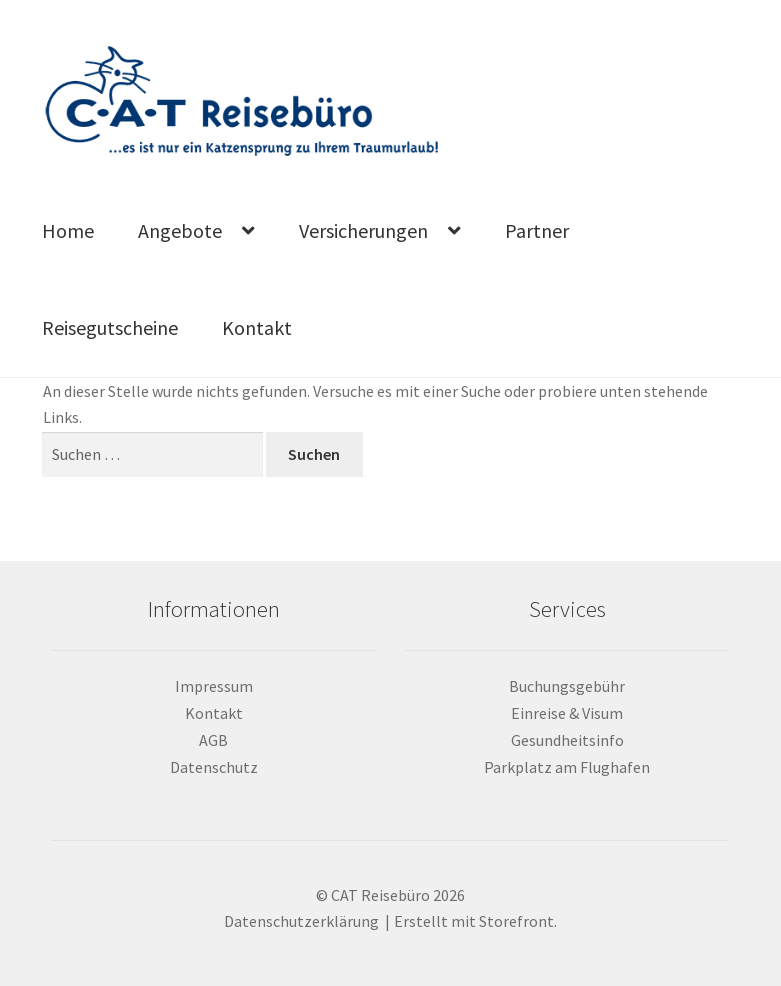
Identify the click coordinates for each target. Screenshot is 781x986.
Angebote (180, 230)
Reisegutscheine (110, 327)
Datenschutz (214, 767)
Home (68, 230)
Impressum (214, 686)
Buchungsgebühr (567, 686)
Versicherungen (363, 230)
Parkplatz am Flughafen (567, 767)
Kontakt (257, 327)
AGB (213, 740)
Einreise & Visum (567, 713)
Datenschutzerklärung (301, 921)
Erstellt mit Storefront (474, 921)
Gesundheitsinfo (567, 740)
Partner (537, 230)
